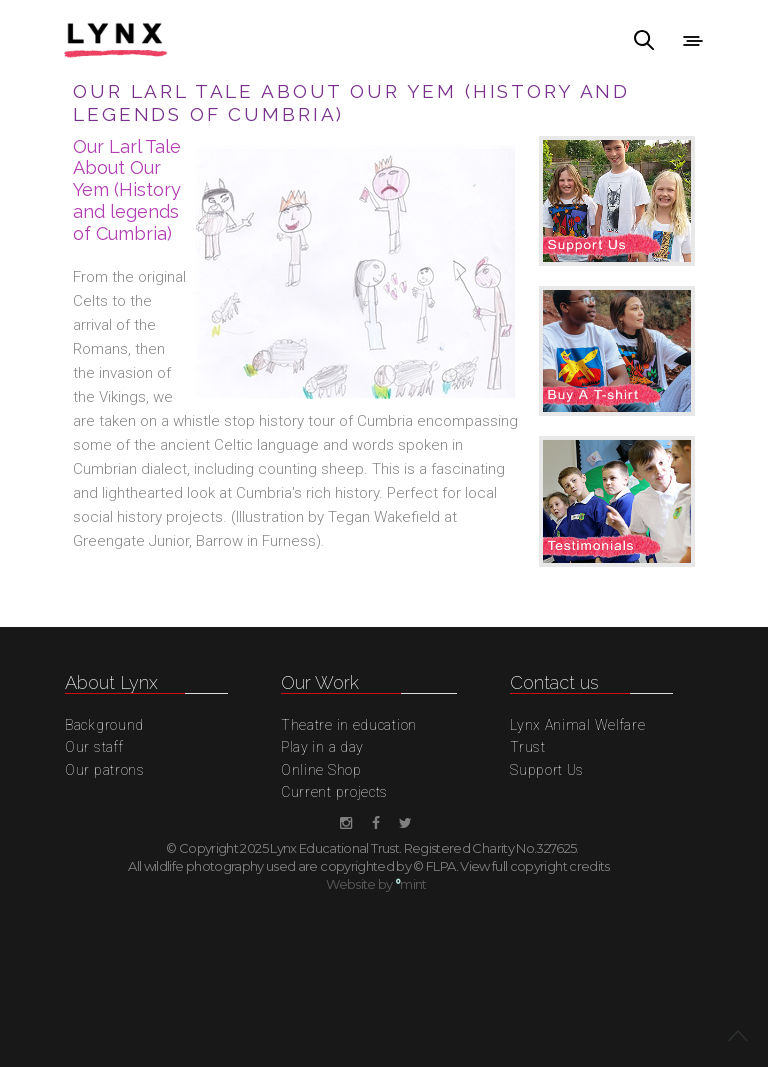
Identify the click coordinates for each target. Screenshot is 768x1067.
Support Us (547, 770)
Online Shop (321, 770)
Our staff (94, 747)
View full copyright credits (534, 866)
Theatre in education (349, 725)
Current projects (334, 792)
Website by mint (376, 884)
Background (104, 725)
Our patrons (105, 770)
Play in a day (322, 747)
